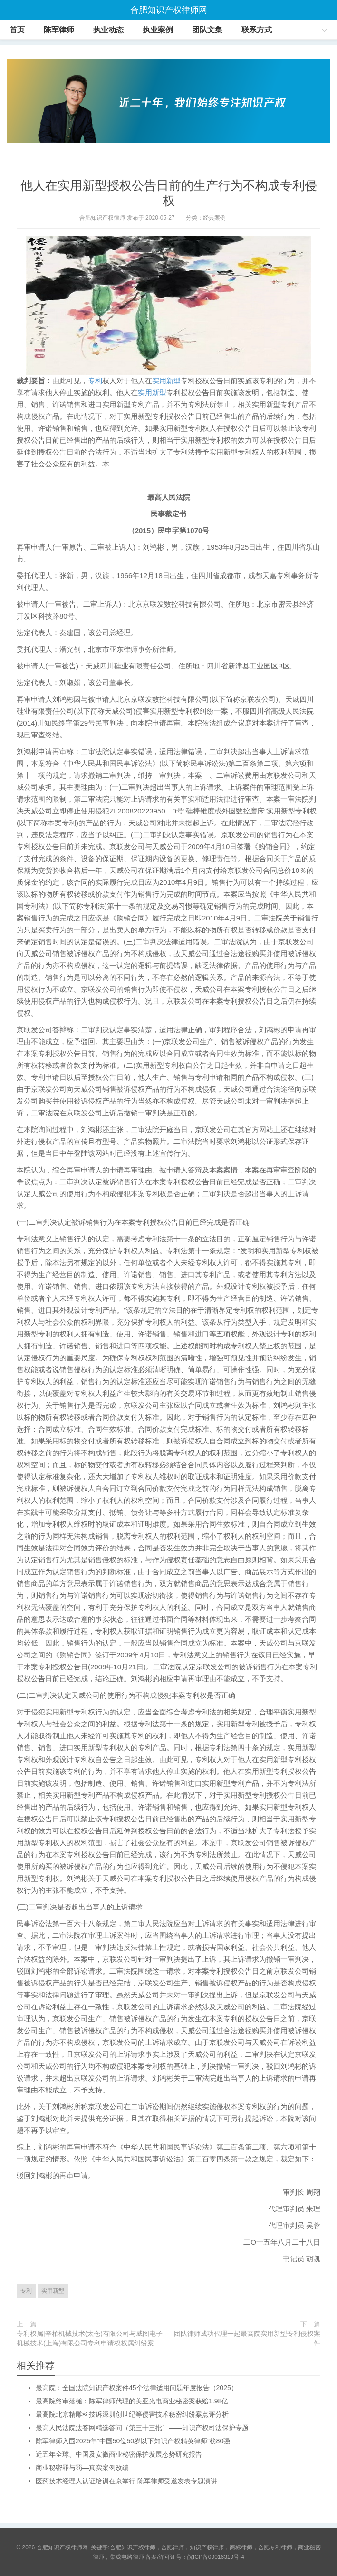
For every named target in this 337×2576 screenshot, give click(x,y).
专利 (95, 381)
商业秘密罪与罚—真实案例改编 (82, 2467)
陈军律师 (59, 30)
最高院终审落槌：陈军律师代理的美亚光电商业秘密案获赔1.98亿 (132, 2401)
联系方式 (256, 30)
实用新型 (166, 381)
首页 (17, 30)
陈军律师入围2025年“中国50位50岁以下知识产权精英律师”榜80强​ (133, 2441)
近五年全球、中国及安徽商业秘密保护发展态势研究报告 (119, 2454)
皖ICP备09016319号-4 (215, 2557)
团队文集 (207, 30)
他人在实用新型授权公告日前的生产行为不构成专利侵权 (168, 192)
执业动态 (108, 30)
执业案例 (158, 30)
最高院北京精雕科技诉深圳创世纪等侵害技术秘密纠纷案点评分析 (132, 2414)
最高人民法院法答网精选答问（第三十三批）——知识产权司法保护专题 (142, 2427)
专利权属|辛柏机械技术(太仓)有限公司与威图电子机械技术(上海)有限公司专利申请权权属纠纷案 (90, 2338)
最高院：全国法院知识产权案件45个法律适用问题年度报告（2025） (137, 2388)
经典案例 (214, 217)
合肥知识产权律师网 (168, 10)
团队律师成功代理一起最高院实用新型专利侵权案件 (247, 2338)
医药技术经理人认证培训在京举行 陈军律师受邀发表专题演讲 (126, 2481)
